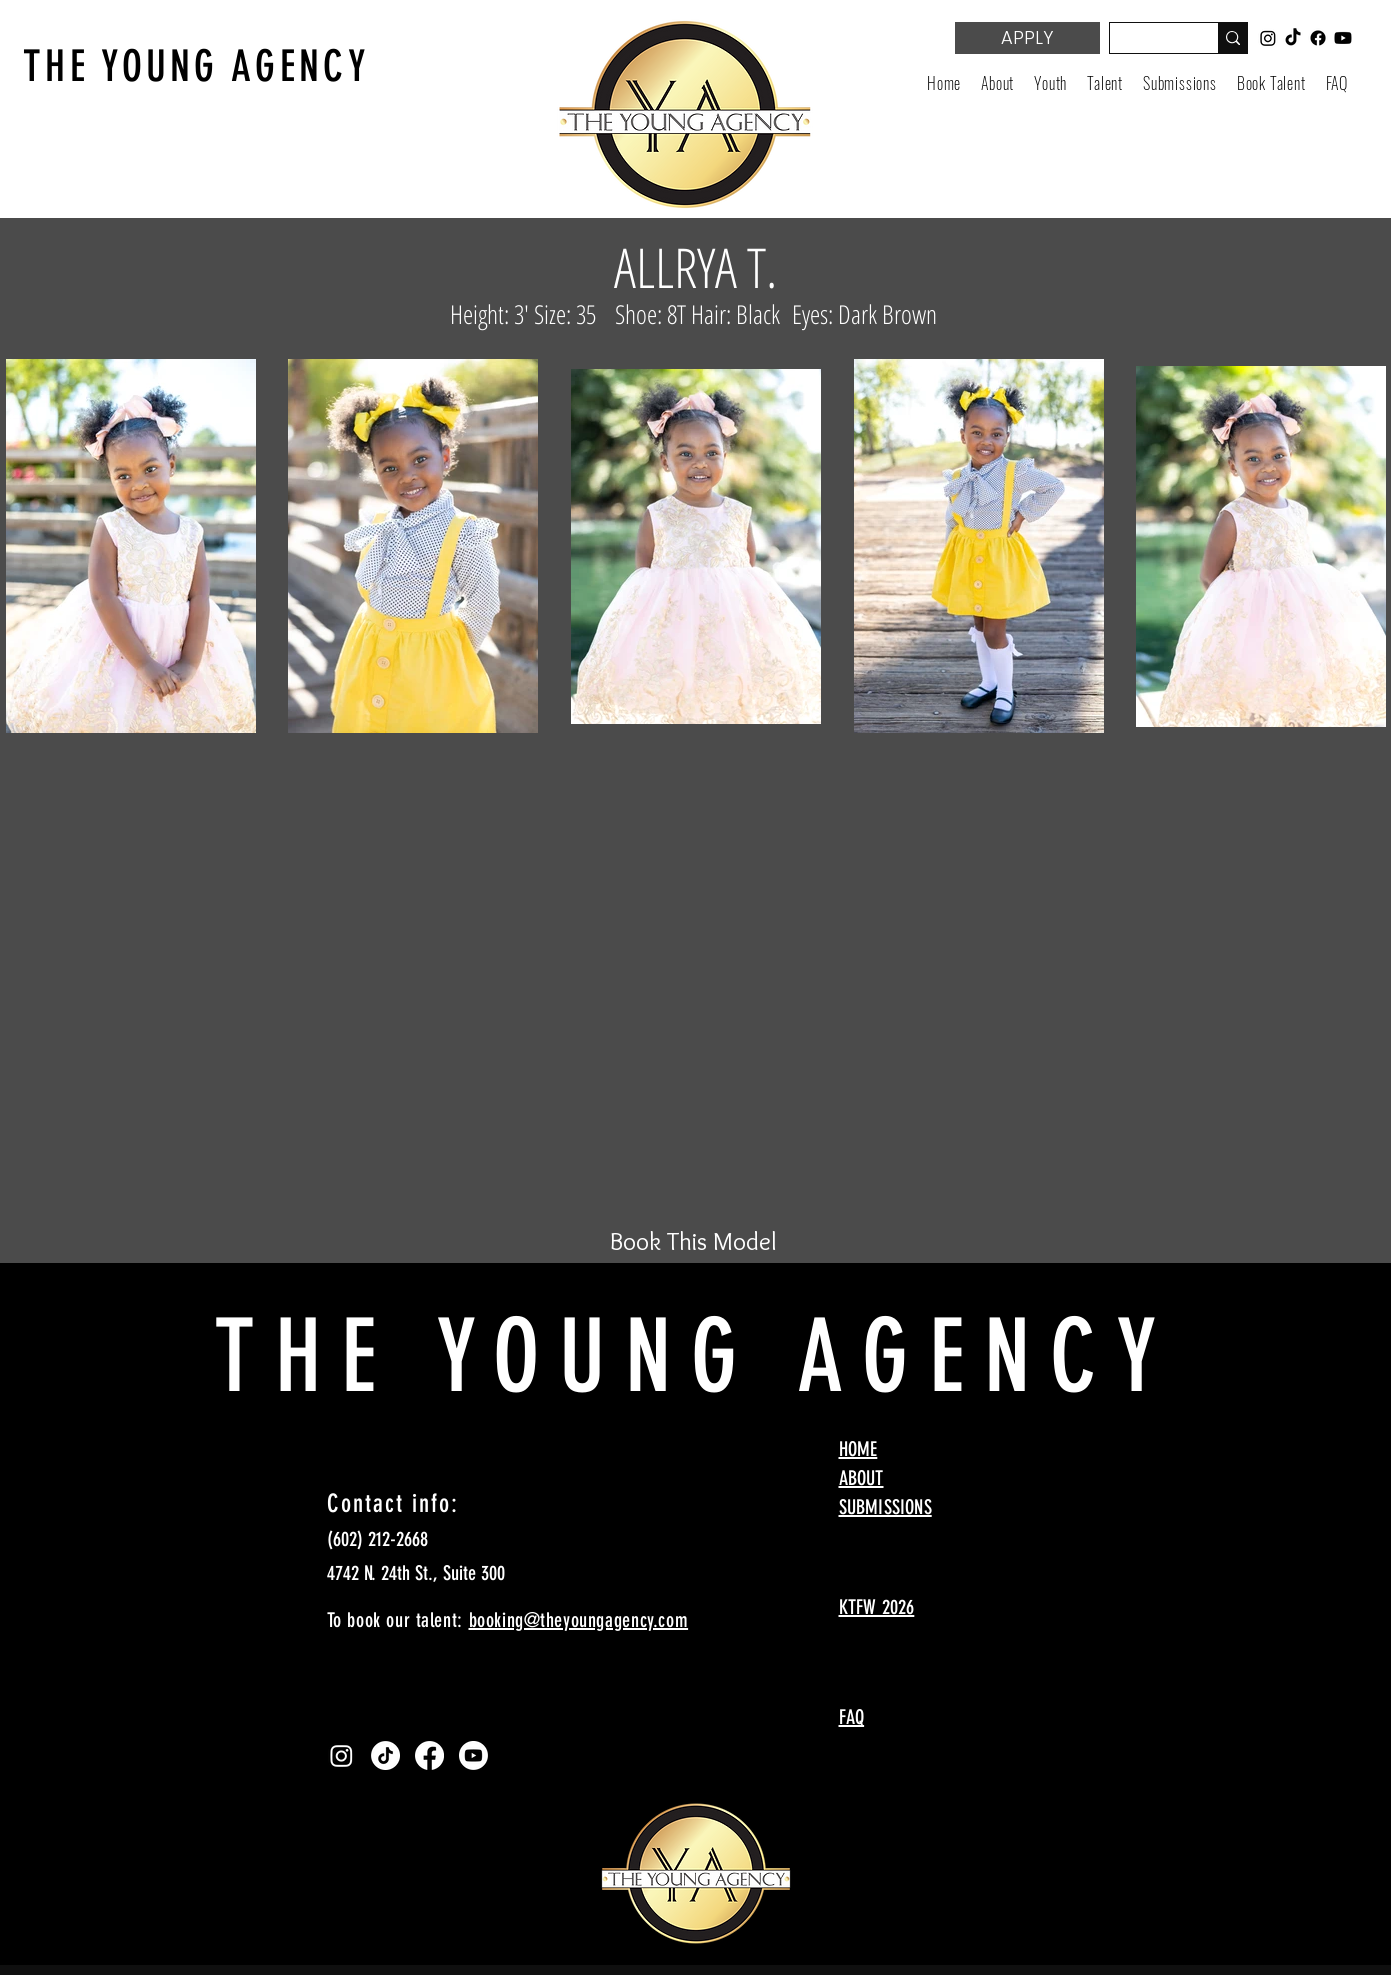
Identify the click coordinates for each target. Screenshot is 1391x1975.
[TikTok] (385, 1755)
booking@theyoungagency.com (579, 1620)
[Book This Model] (694, 1241)
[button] (1050, 83)
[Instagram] (341, 1755)
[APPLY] (1027, 38)
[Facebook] (429, 1755)
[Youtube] (473, 1755)
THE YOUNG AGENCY (196, 66)
